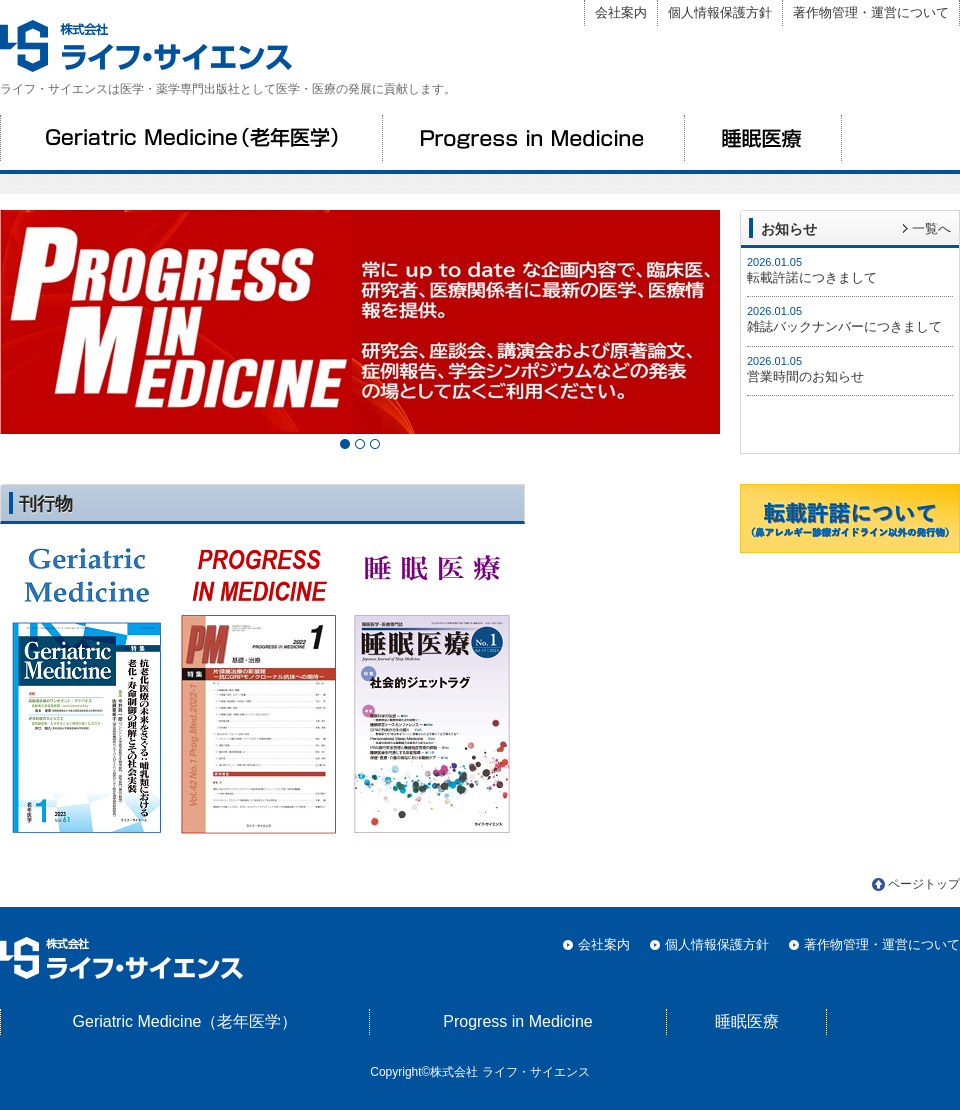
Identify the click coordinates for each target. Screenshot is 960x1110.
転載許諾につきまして (812, 277)
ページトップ (924, 884)
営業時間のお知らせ (805, 376)
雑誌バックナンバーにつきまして (844, 326)
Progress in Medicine (533, 138)
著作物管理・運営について (871, 12)
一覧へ (931, 228)
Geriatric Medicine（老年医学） (191, 138)
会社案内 (621, 12)
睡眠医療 (763, 138)
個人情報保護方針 (720, 12)
